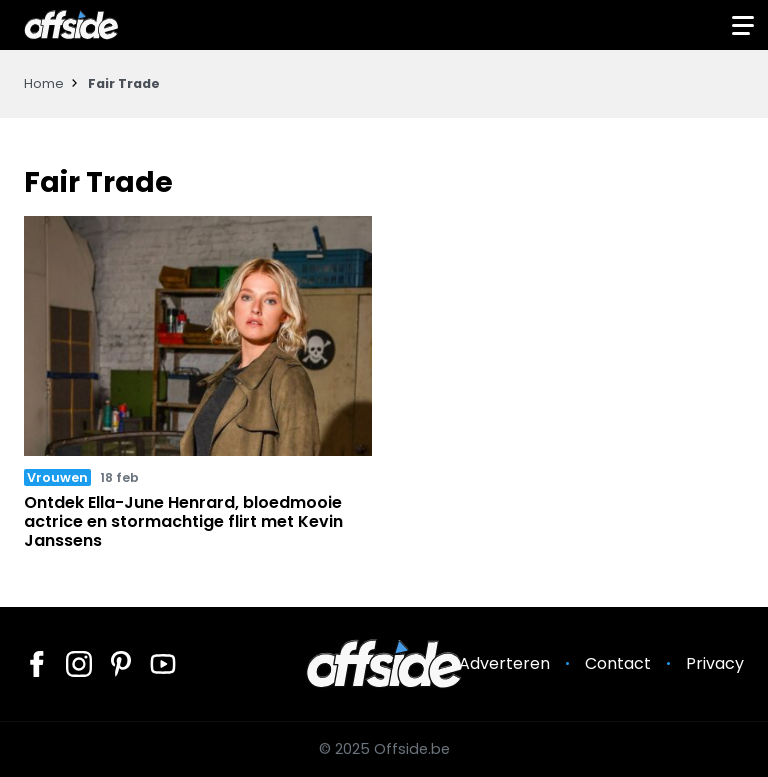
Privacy (715, 663)
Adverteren (504, 663)
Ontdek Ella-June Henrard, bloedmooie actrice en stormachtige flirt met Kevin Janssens (183, 521)
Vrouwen (57, 477)
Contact (618, 663)
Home (44, 83)
